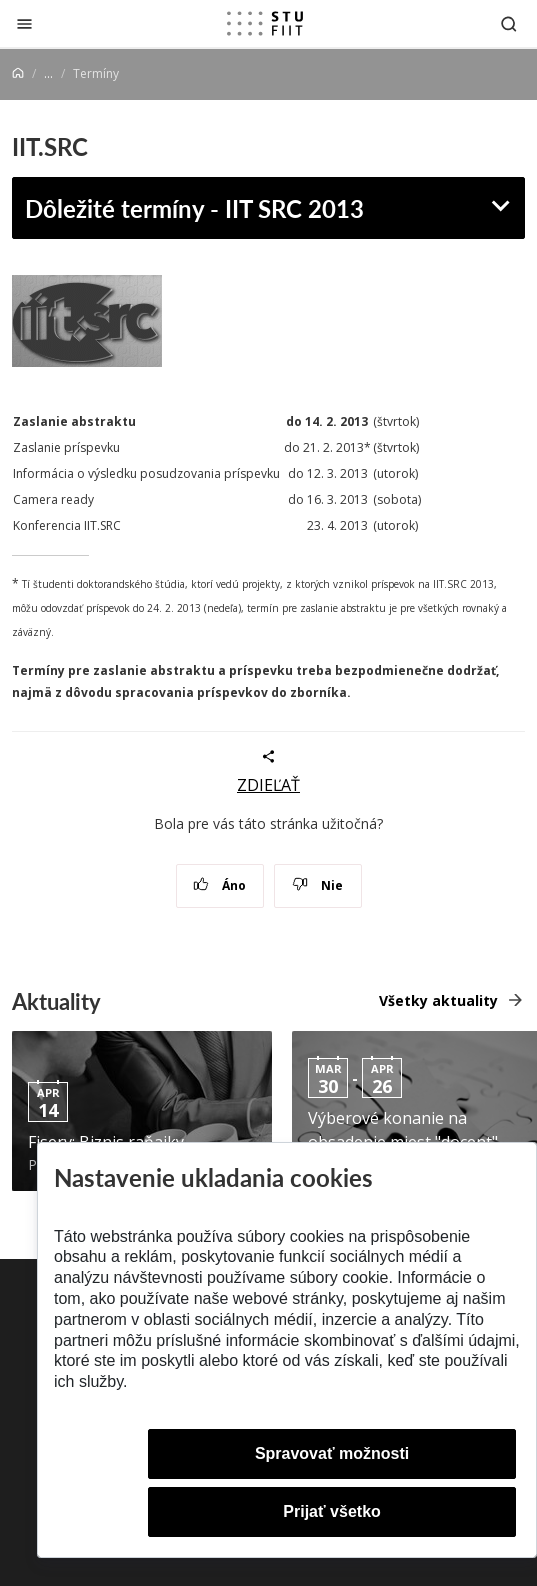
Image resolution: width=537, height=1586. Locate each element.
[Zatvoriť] (24, 23)
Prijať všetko (332, 1511)
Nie (317, 885)
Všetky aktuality (438, 1000)
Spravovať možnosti (332, 1453)
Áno (219, 885)
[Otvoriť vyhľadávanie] (509, 23)
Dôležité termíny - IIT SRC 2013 (194, 208)
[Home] (18, 73)
